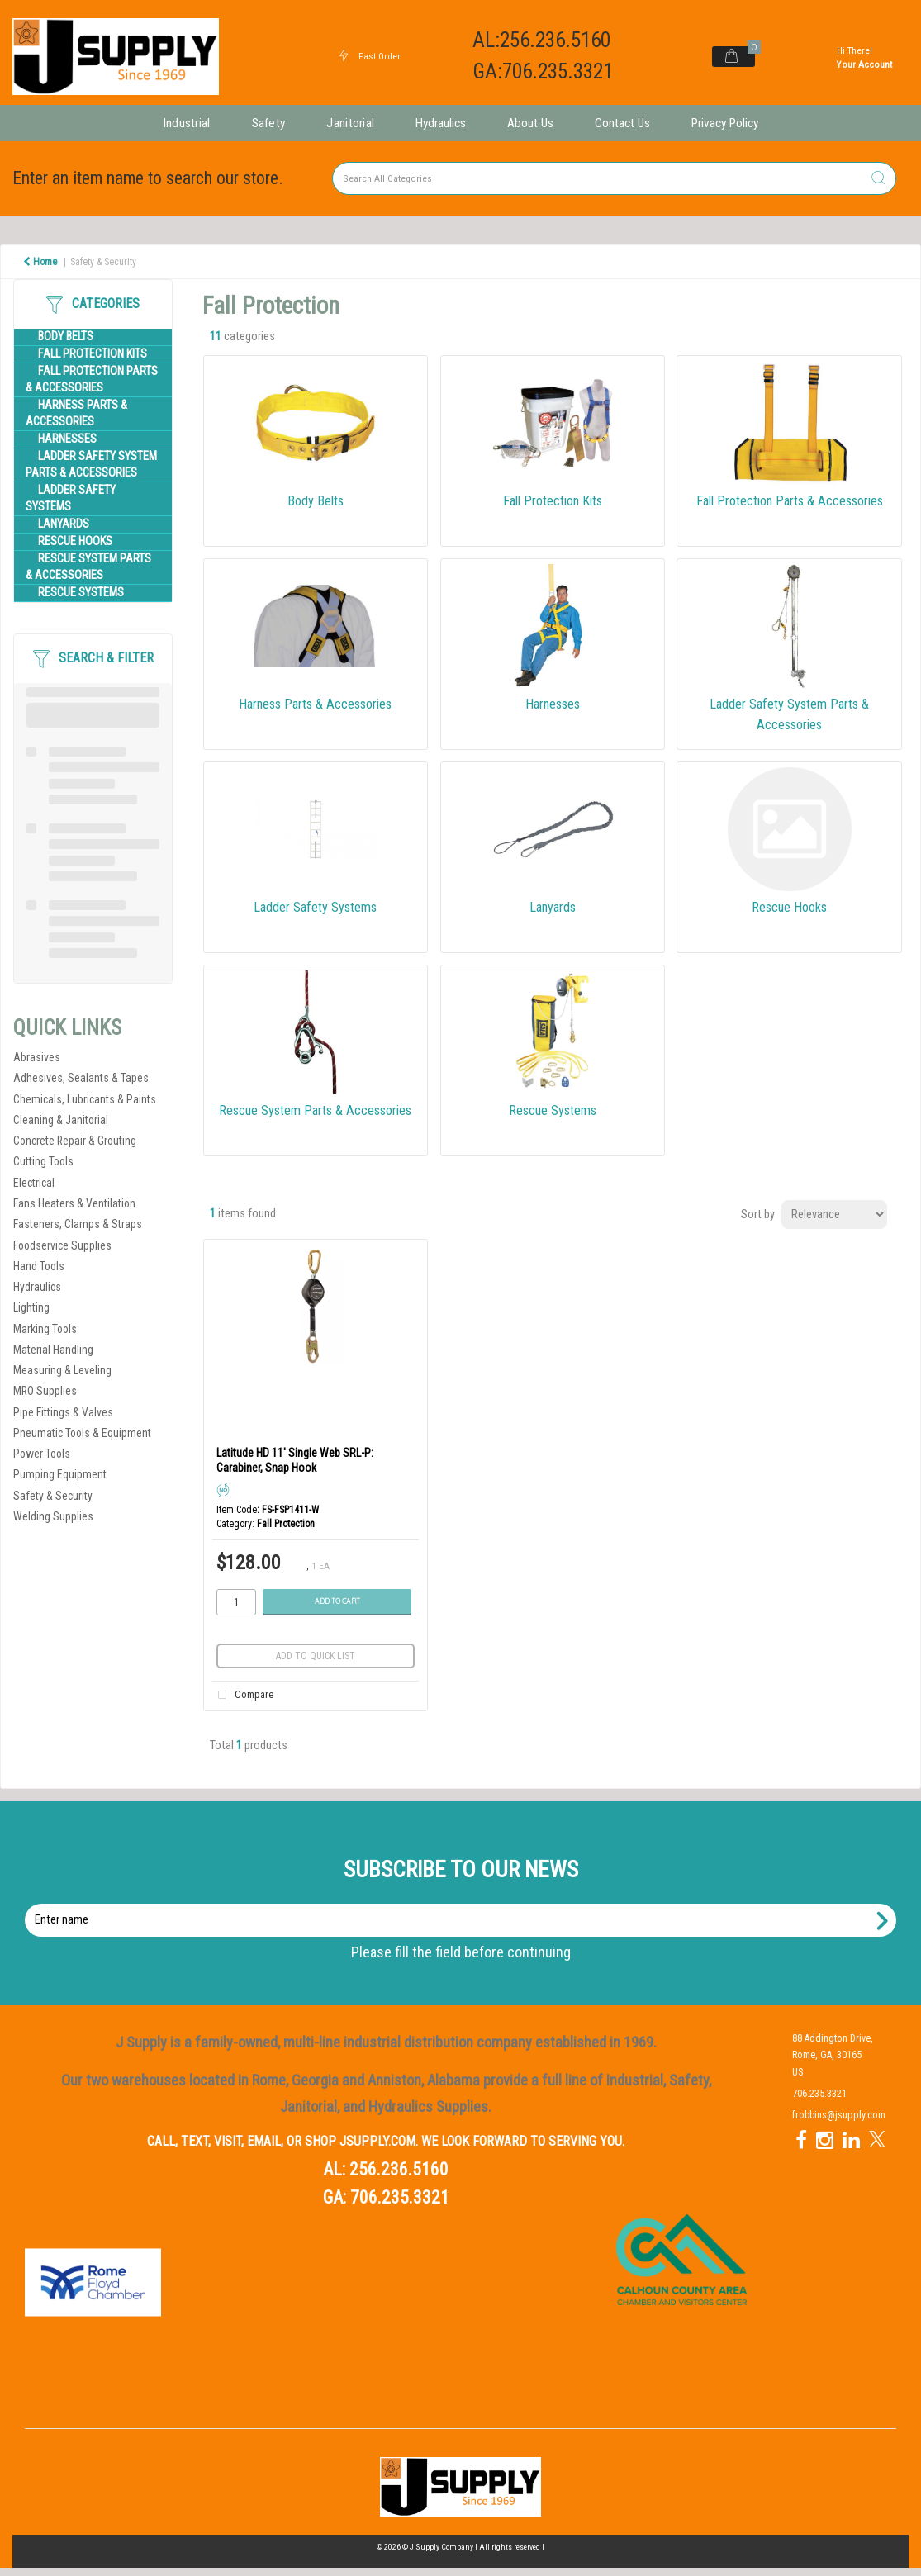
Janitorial (350, 123)
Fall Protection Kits (92, 354)
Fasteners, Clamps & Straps (77, 1224)
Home (40, 262)
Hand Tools (38, 1266)
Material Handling (53, 1349)
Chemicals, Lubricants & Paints (84, 1099)
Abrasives (36, 1057)
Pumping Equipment (60, 1474)
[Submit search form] (878, 179)
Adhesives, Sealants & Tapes (81, 1077)
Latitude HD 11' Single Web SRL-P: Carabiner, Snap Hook (294, 1459)
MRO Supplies (45, 1390)
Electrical (34, 1182)
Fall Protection (286, 1524)
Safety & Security (103, 262)
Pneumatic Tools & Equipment (82, 1433)
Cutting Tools (43, 1161)
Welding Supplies (53, 1516)
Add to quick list (315, 1656)
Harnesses (67, 439)
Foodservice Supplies (62, 1245)
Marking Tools (45, 1328)
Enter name (465, 1903)
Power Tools (41, 1453)
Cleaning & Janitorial (60, 1120)
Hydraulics (440, 123)
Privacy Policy (724, 123)
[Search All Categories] (614, 178)
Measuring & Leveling (62, 1370)
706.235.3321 (399, 2197)
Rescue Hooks (75, 541)
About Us (530, 123)
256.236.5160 (399, 2169)
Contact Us (622, 123)
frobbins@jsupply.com (838, 2115)
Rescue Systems (81, 593)
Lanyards (63, 524)
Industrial (187, 123)
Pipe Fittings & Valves (63, 1412)
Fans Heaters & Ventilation (74, 1203)
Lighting (31, 1307)
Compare (242, 1695)
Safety (269, 123)
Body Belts (65, 337)
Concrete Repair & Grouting (74, 1140)
